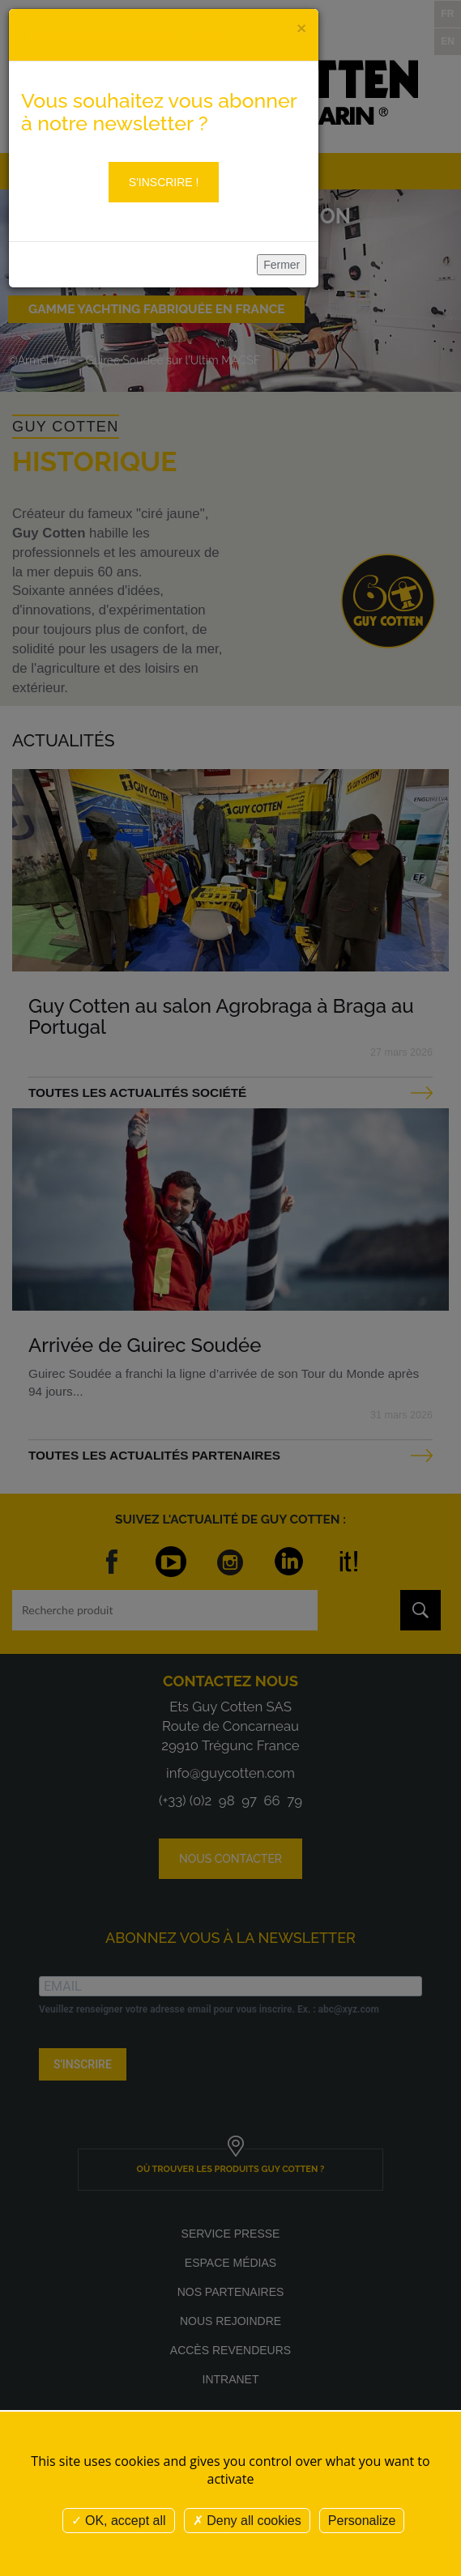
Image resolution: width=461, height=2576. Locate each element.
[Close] (301, 27)
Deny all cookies (247, 2520)
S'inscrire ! (164, 182)
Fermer (281, 264)
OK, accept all (118, 2520)
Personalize (362, 2520)
